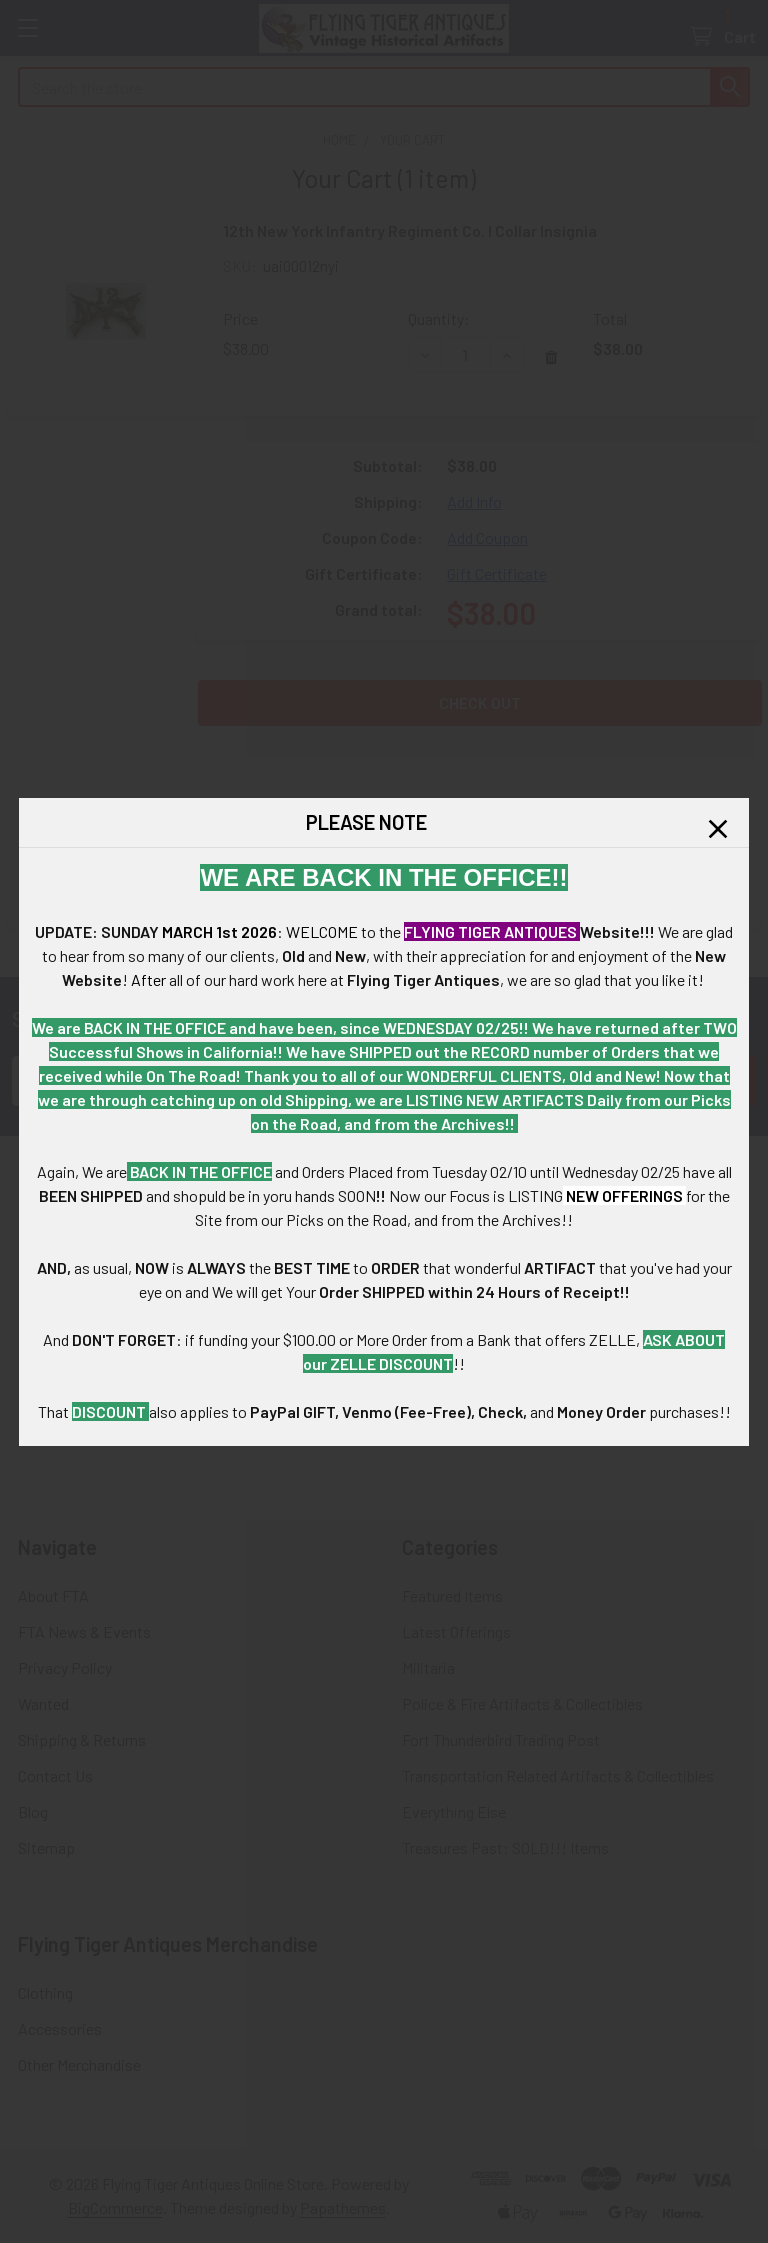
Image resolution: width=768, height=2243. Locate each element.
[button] (718, 829)
